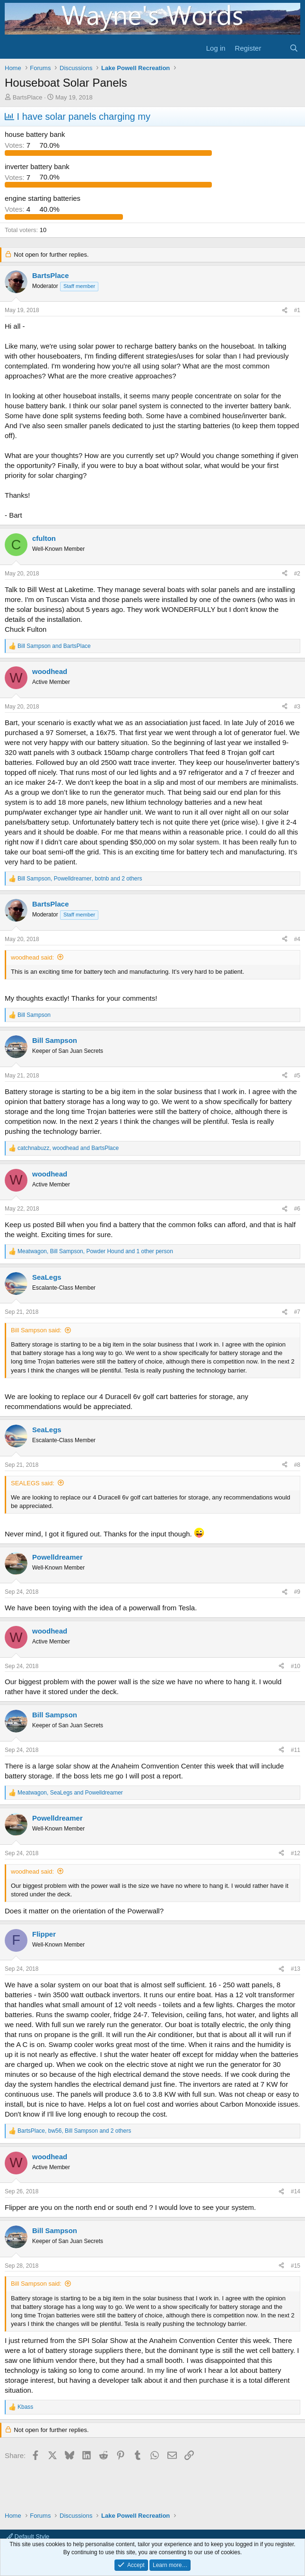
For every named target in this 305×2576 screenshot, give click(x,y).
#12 (295, 1853)
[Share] (285, 310)
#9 (297, 1592)
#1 (297, 310)
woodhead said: (32, 957)
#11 (295, 1750)
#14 (295, 2191)
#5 (297, 1075)
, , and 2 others (79, 878)
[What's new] (275, 48)
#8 (297, 1465)
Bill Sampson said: (36, 1330)
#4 (297, 939)
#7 (297, 1312)
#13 (295, 1969)
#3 (297, 706)
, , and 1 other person (95, 1251)
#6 (297, 1208)
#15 (295, 2265)
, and (68, 1148)
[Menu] (13, 47)
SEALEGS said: (32, 1483)
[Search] (294, 48)
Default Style (28, 2536)
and (54, 646)
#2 (297, 573)
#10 (295, 1666)
